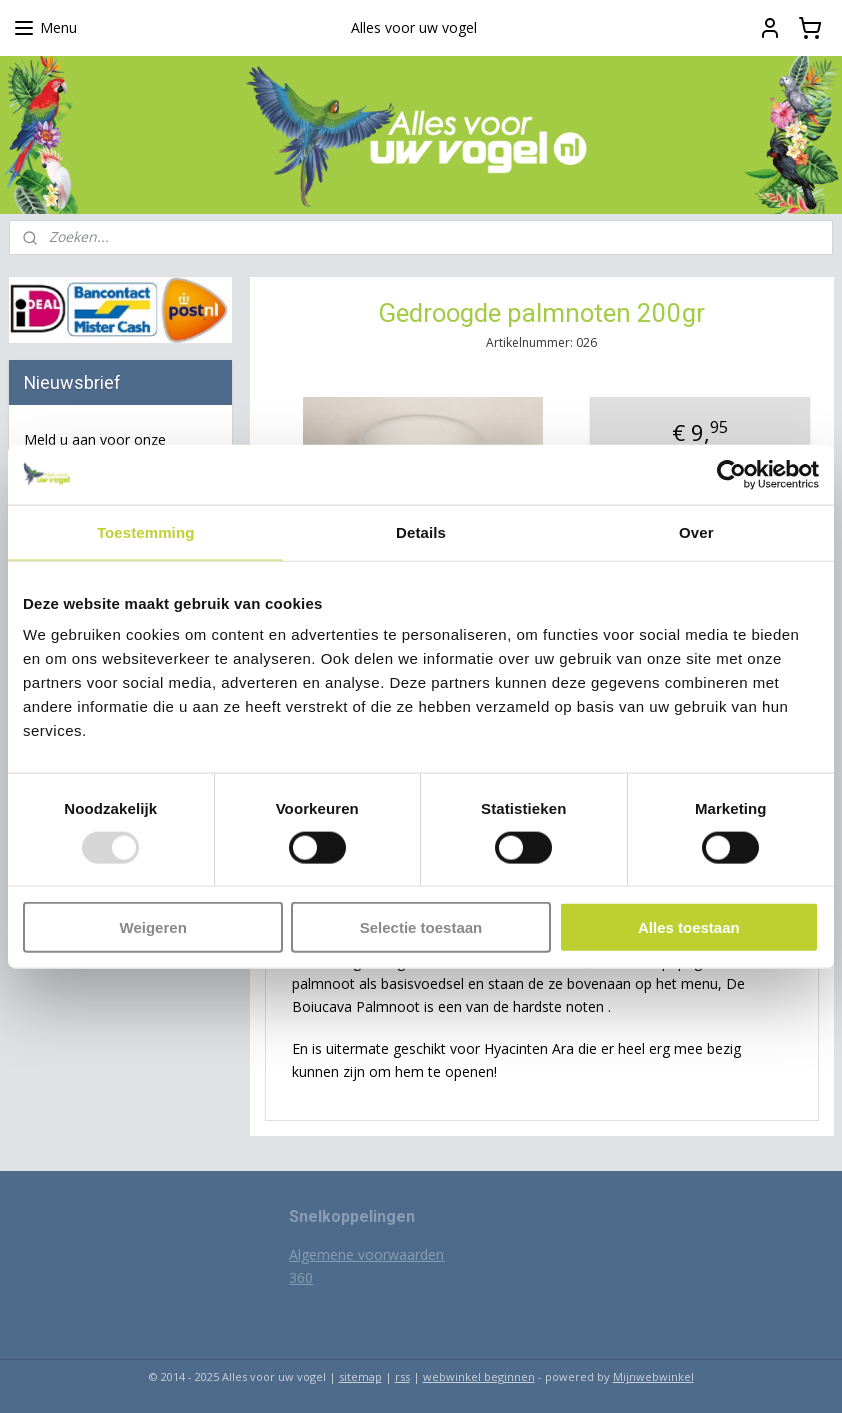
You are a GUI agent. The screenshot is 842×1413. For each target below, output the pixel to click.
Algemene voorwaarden (366, 1254)
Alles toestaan (689, 927)
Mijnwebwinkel (653, 1376)
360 (301, 1277)
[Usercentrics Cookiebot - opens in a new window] (731, 474)
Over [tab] (696, 531)
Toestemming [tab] (146, 531)
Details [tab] (421, 531)
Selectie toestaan (421, 927)
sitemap (360, 1376)
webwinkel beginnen (479, 1376)
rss (402, 1376)
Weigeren (153, 927)
